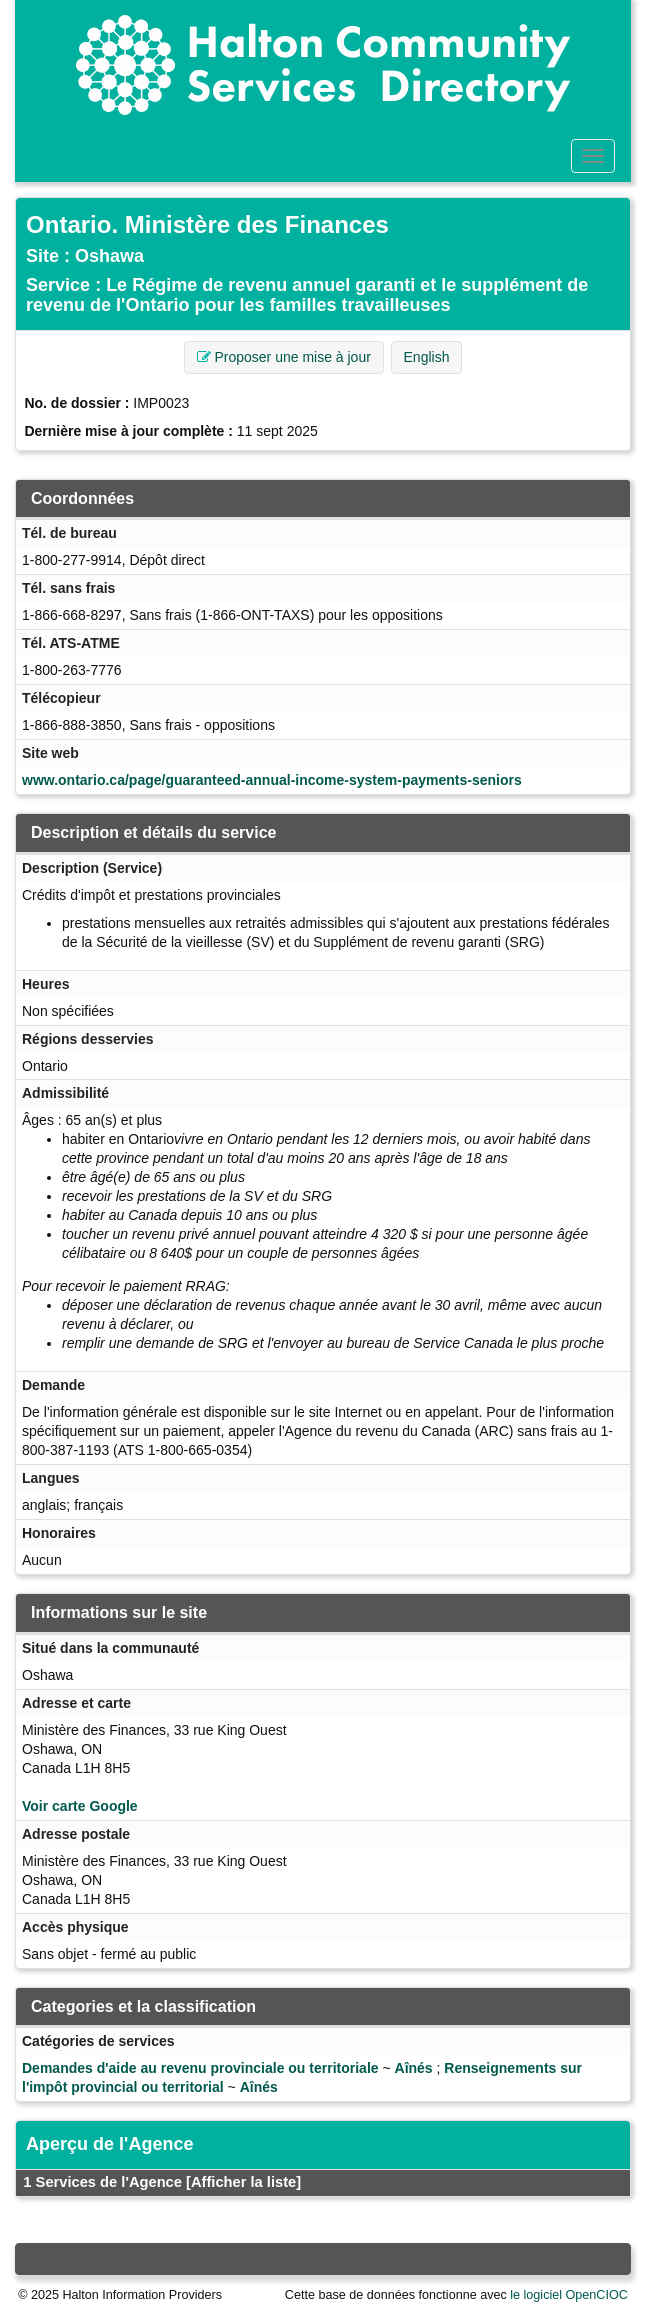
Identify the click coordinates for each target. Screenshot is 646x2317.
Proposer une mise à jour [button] (284, 357)
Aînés (414, 2068)
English (427, 357)
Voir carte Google (80, 1806)
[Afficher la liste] (243, 2182)
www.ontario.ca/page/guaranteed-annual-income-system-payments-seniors (272, 780)
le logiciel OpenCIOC (569, 2295)
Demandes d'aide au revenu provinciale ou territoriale (200, 2068)
